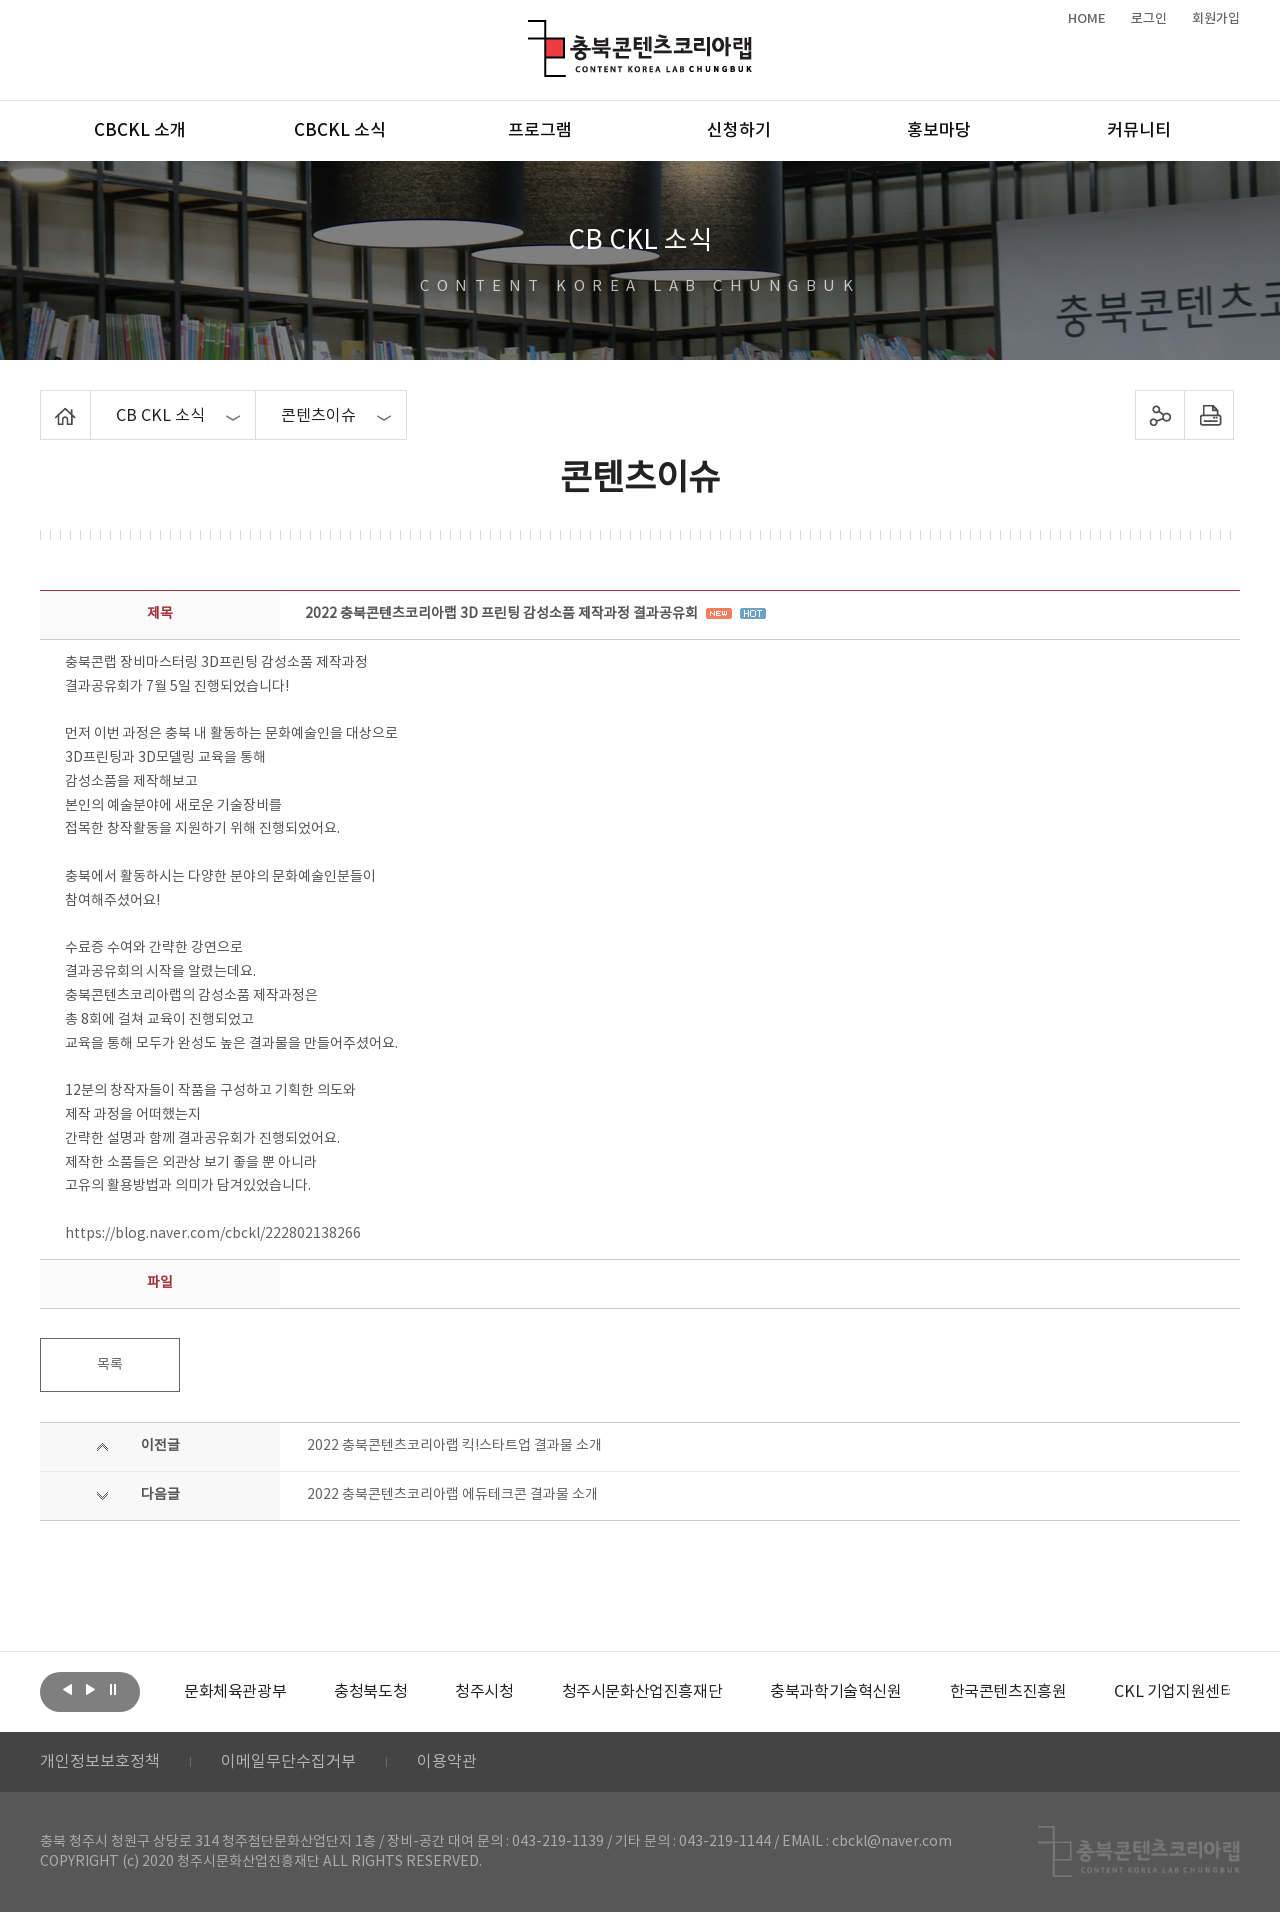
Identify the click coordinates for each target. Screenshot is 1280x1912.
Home (45, 402)
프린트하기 (1209, 415)
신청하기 (739, 131)
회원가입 (1216, 19)
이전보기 (67, 1690)
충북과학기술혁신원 (835, 1692)
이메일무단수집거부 (288, 1762)
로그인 (1149, 19)
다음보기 (90, 1690)
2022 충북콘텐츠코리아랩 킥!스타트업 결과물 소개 (454, 1446)
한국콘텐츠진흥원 (1008, 1692)
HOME (1087, 19)
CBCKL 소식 (340, 131)
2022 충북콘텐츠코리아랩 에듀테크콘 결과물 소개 (452, 1495)
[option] (235, 1692)
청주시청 (484, 1692)
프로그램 (540, 131)
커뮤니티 (1139, 131)
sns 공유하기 (1160, 415)
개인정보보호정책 (100, 1762)
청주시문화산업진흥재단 (642, 1692)
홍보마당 (939, 131)
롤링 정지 (113, 1690)
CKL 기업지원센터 (1174, 1692)
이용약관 (447, 1762)
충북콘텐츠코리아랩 (532, 31)
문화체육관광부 (235, 1692)
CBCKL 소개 (140, 131)
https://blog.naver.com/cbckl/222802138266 (213, 1234)
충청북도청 (370, 1692)
